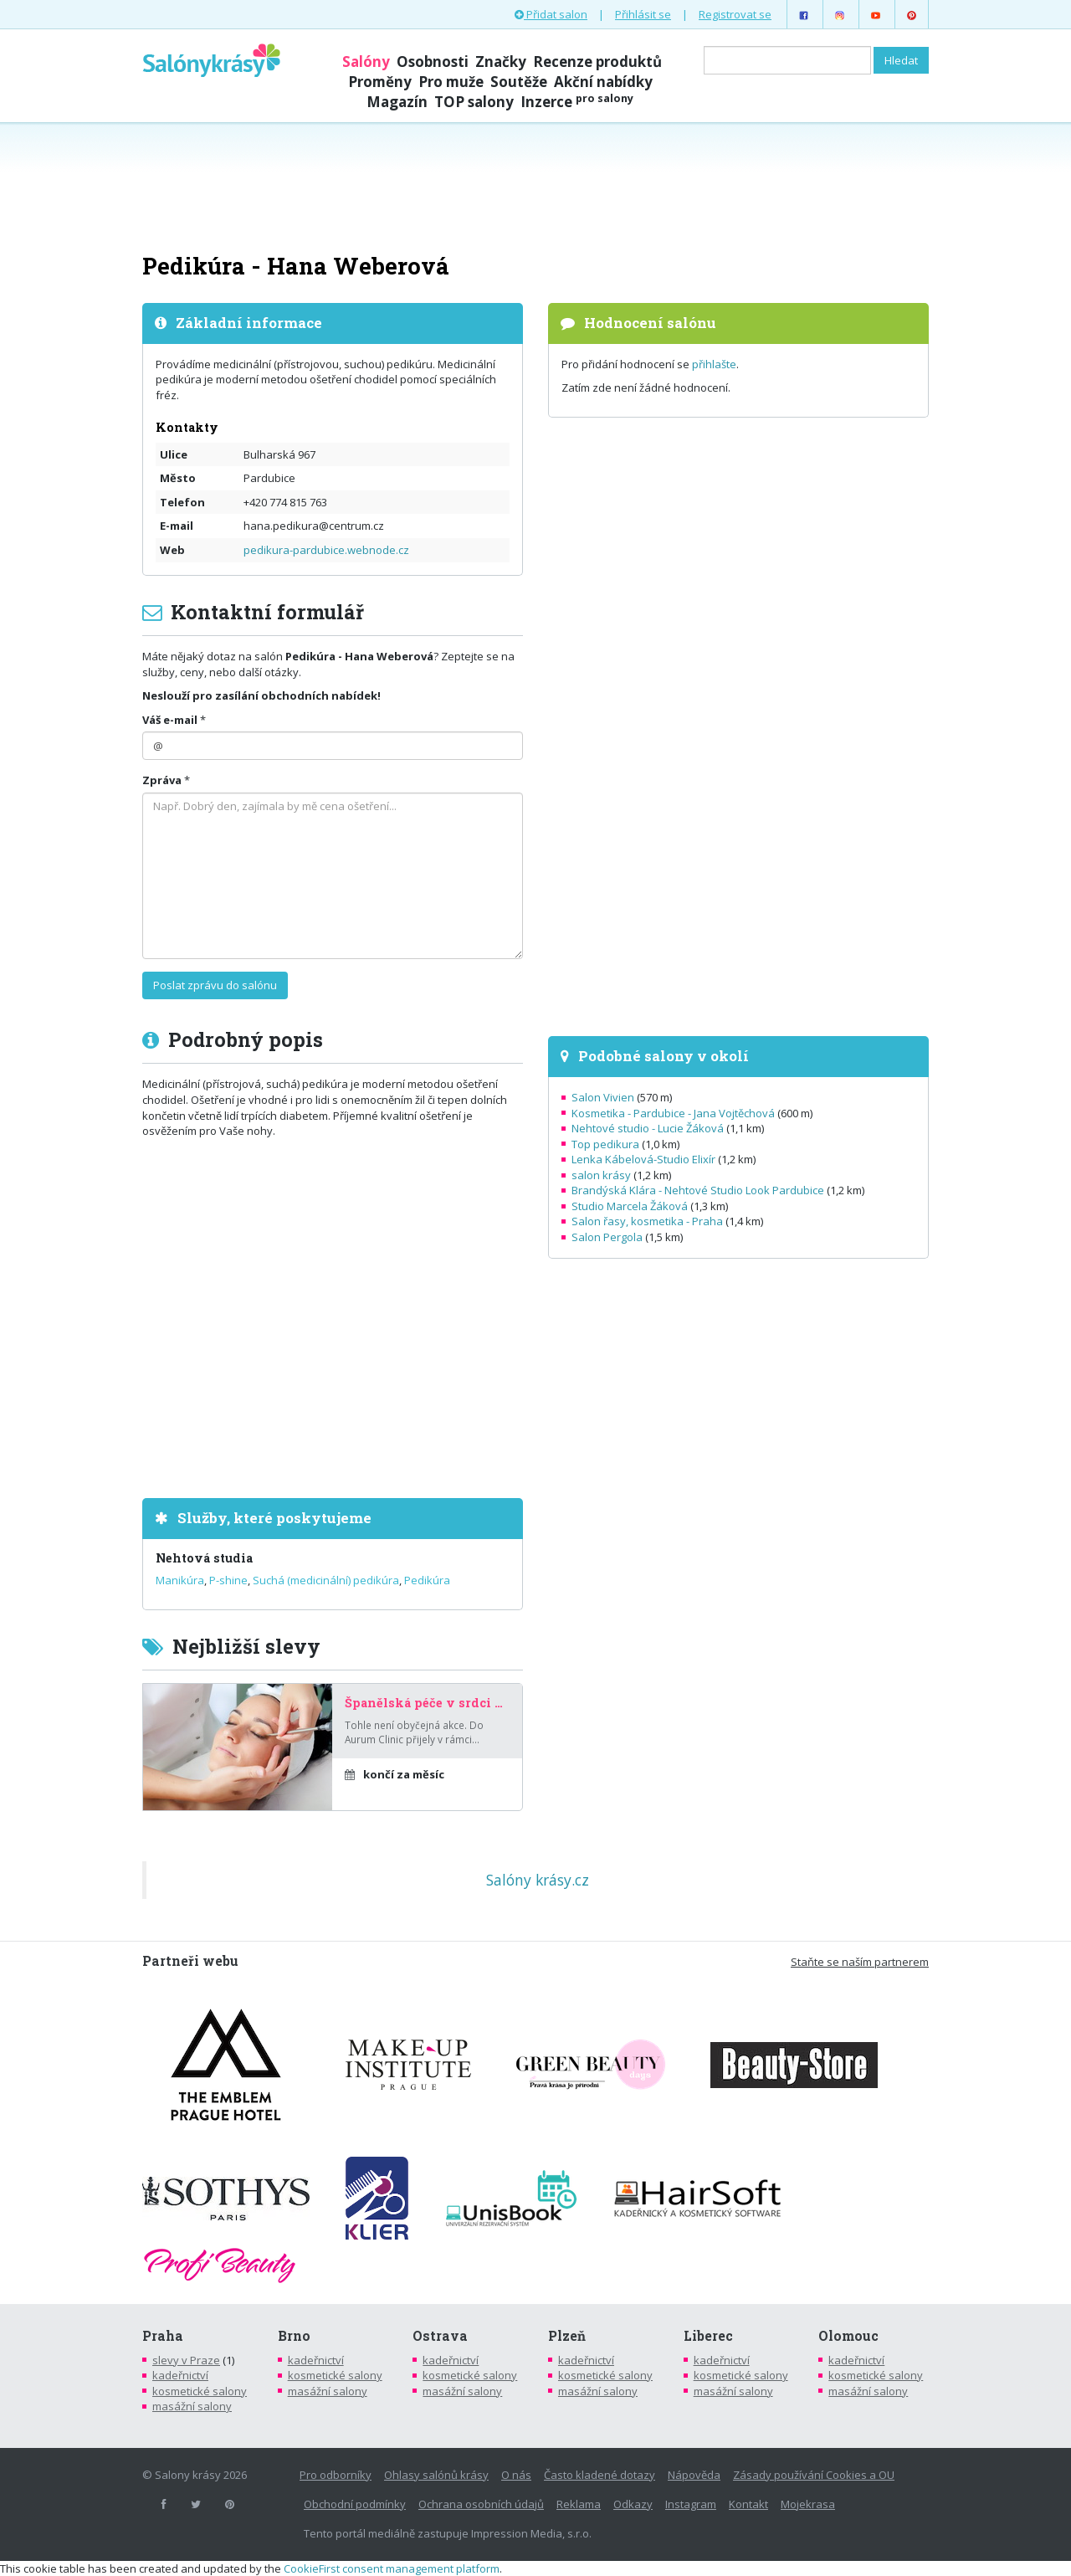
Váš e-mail (169, 719)
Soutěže (518, 81)
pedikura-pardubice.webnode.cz (326, 549)
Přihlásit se (643, 14)
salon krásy (601, 1175)
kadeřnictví (180, 2375)
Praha (162, 2335)
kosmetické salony (199, 2391)
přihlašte (714, 364)
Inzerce (576, 101)
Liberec (708, 2335)
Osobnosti (433, 61)
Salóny (366, 61)
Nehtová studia (204, 1558)
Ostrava (440, 2335)
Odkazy (633, 2504)
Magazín (397, 101)
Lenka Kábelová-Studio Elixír (643, 1159)
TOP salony (474, 101)
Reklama (578, 2504)
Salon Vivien (602, 1097)
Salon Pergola (607, 1236)
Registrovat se (735, 14)
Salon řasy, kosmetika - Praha (647, 1221)
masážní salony (192, 2406)
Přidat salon (551, 14)
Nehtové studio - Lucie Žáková (647, 1128)
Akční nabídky (603, 81)
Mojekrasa (808, 2504)
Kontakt (748, 2504)
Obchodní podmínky (355, 2504)
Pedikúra (427, 1580)
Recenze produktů (597, 61)
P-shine (228, 1580)
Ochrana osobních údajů (481, 2504)
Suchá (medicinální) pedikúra (326, 1580)
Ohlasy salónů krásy (436, 2474)
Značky (500, 61)
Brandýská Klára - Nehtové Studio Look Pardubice (697, 1190)
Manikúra (180, 1580)
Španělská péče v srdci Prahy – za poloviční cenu (427, 1703)
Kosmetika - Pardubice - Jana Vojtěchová (673, 1113)
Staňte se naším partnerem (860, 1961)
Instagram (690, 2504)
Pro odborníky (336, 2474)
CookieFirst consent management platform (392, 2568)
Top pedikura (605, 1144)
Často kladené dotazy (599, 2474)
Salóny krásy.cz (537, 1880)
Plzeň (567, 2335)
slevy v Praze (186, 2360)
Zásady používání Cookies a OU (813, 2474)
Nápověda (694, 2474)
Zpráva (162, 780)
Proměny (380, 81)
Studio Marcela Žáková (629, 1206)
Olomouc (848, 2335)
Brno (294, 2335)
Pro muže (451, 81)
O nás (516, 2474)
